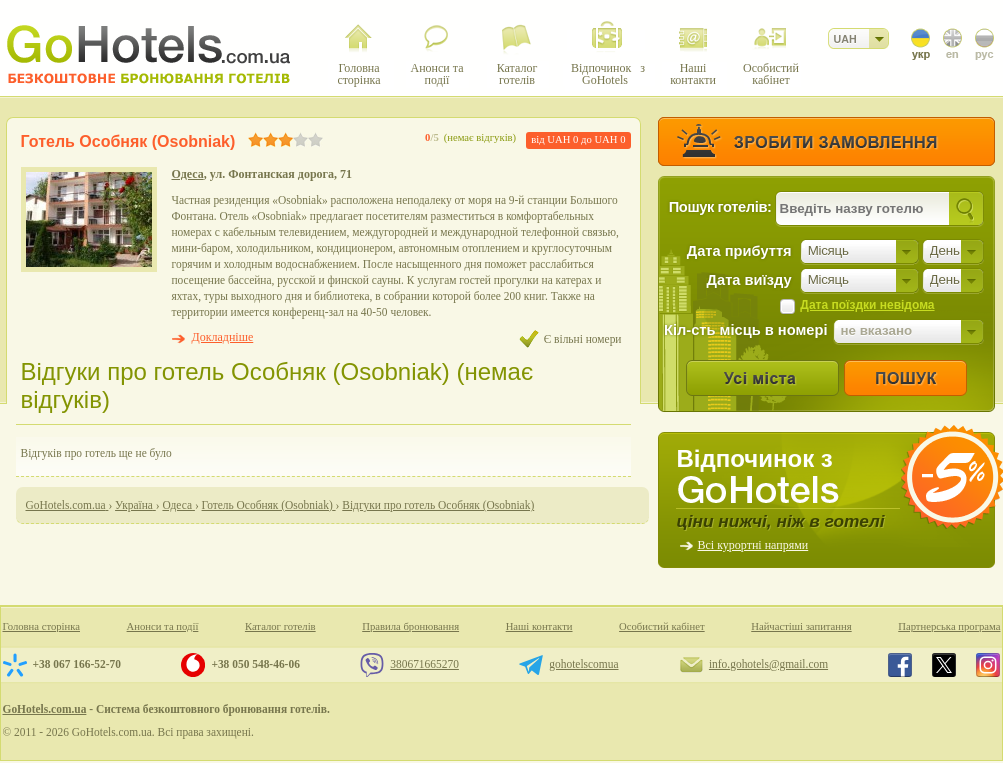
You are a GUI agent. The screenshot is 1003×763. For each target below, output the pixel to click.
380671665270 (424, 664)
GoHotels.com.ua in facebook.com (900, 665)
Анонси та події (163, 626)
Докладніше (223, 337)
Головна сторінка (42, 626)
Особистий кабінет (662, 626)
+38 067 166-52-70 (77, 664)
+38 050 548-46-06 (255, 664)
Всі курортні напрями (753, 545)
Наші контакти (539, 626)
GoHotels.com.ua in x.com (944, 665)
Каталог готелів (280, 626)
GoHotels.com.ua (45, 709)
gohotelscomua (583, 664)
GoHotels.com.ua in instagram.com (988, 665)
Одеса (188, 174)
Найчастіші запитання (801, 626)
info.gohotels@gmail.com (768, 664)
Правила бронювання (410, 626)
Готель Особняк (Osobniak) (128, 141)
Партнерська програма (949, 626)
